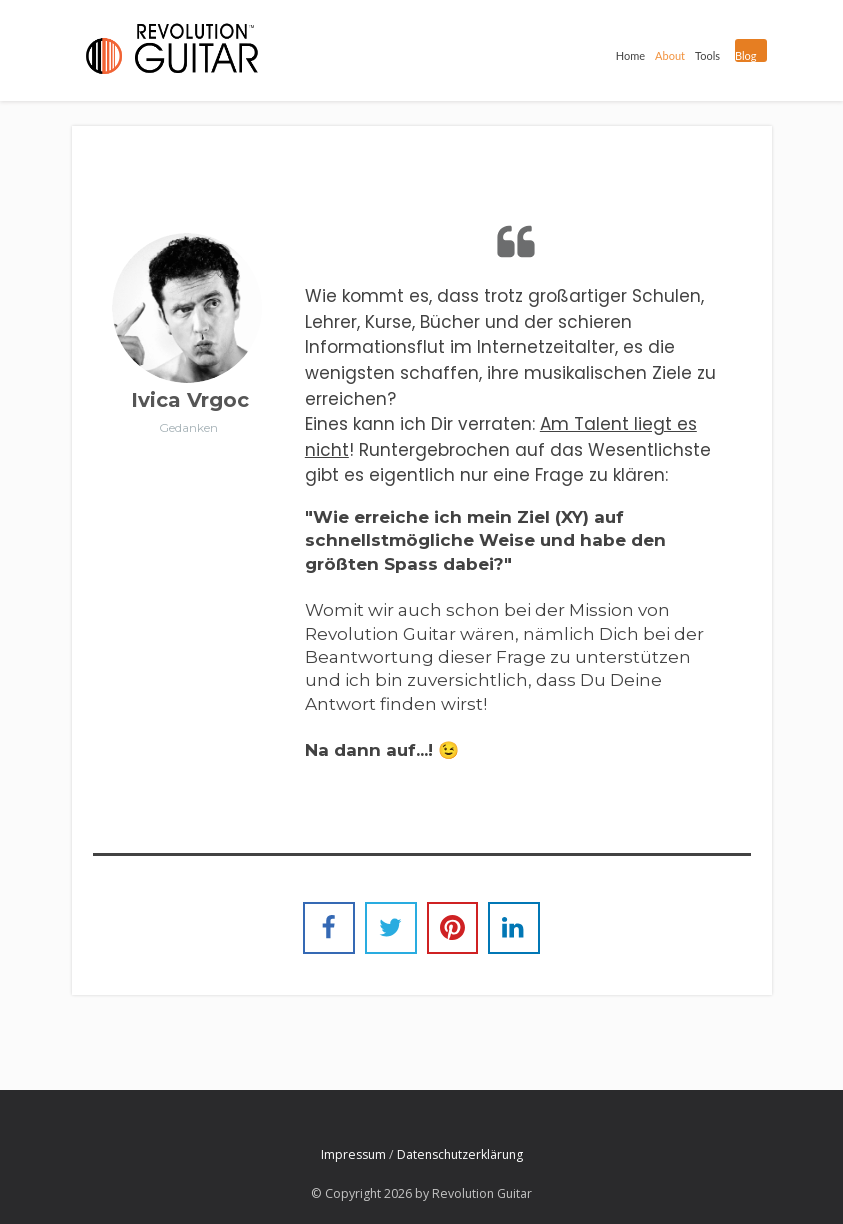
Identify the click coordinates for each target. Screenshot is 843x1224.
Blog (744, 55)
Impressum (353, 1154)
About (666, 53)
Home (626, 53)
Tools (703, 53)
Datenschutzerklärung (460, 1154)
